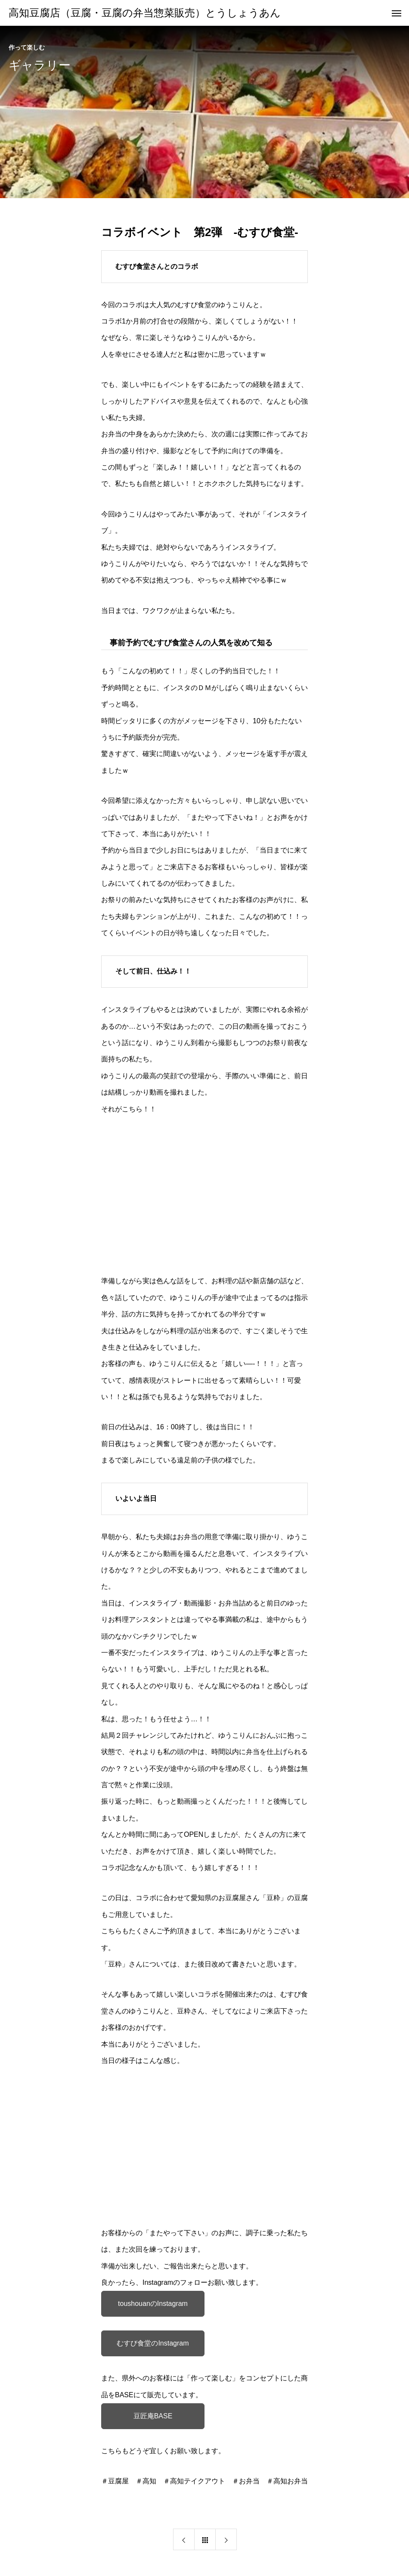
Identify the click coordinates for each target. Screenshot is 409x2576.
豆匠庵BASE (153, 2416)
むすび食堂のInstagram (153, 2343)
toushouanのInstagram (153, 2303)
